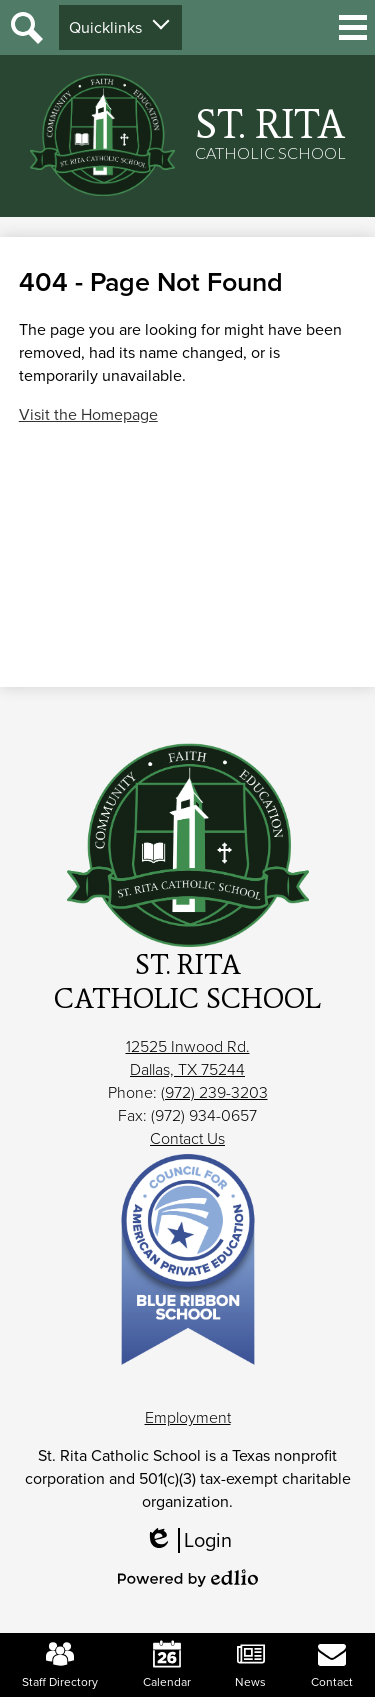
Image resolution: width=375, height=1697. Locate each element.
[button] (120, 27)
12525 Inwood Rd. (188, 1046)
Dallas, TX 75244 (187, 1069)
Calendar (167, 1665)
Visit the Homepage (88, 414)
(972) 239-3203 (214, 1092)
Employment (188, 1417)
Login (188, 1540)
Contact (332, 1665)
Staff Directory (60, 1665)
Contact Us (187, 1138)
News (250, 1665)
